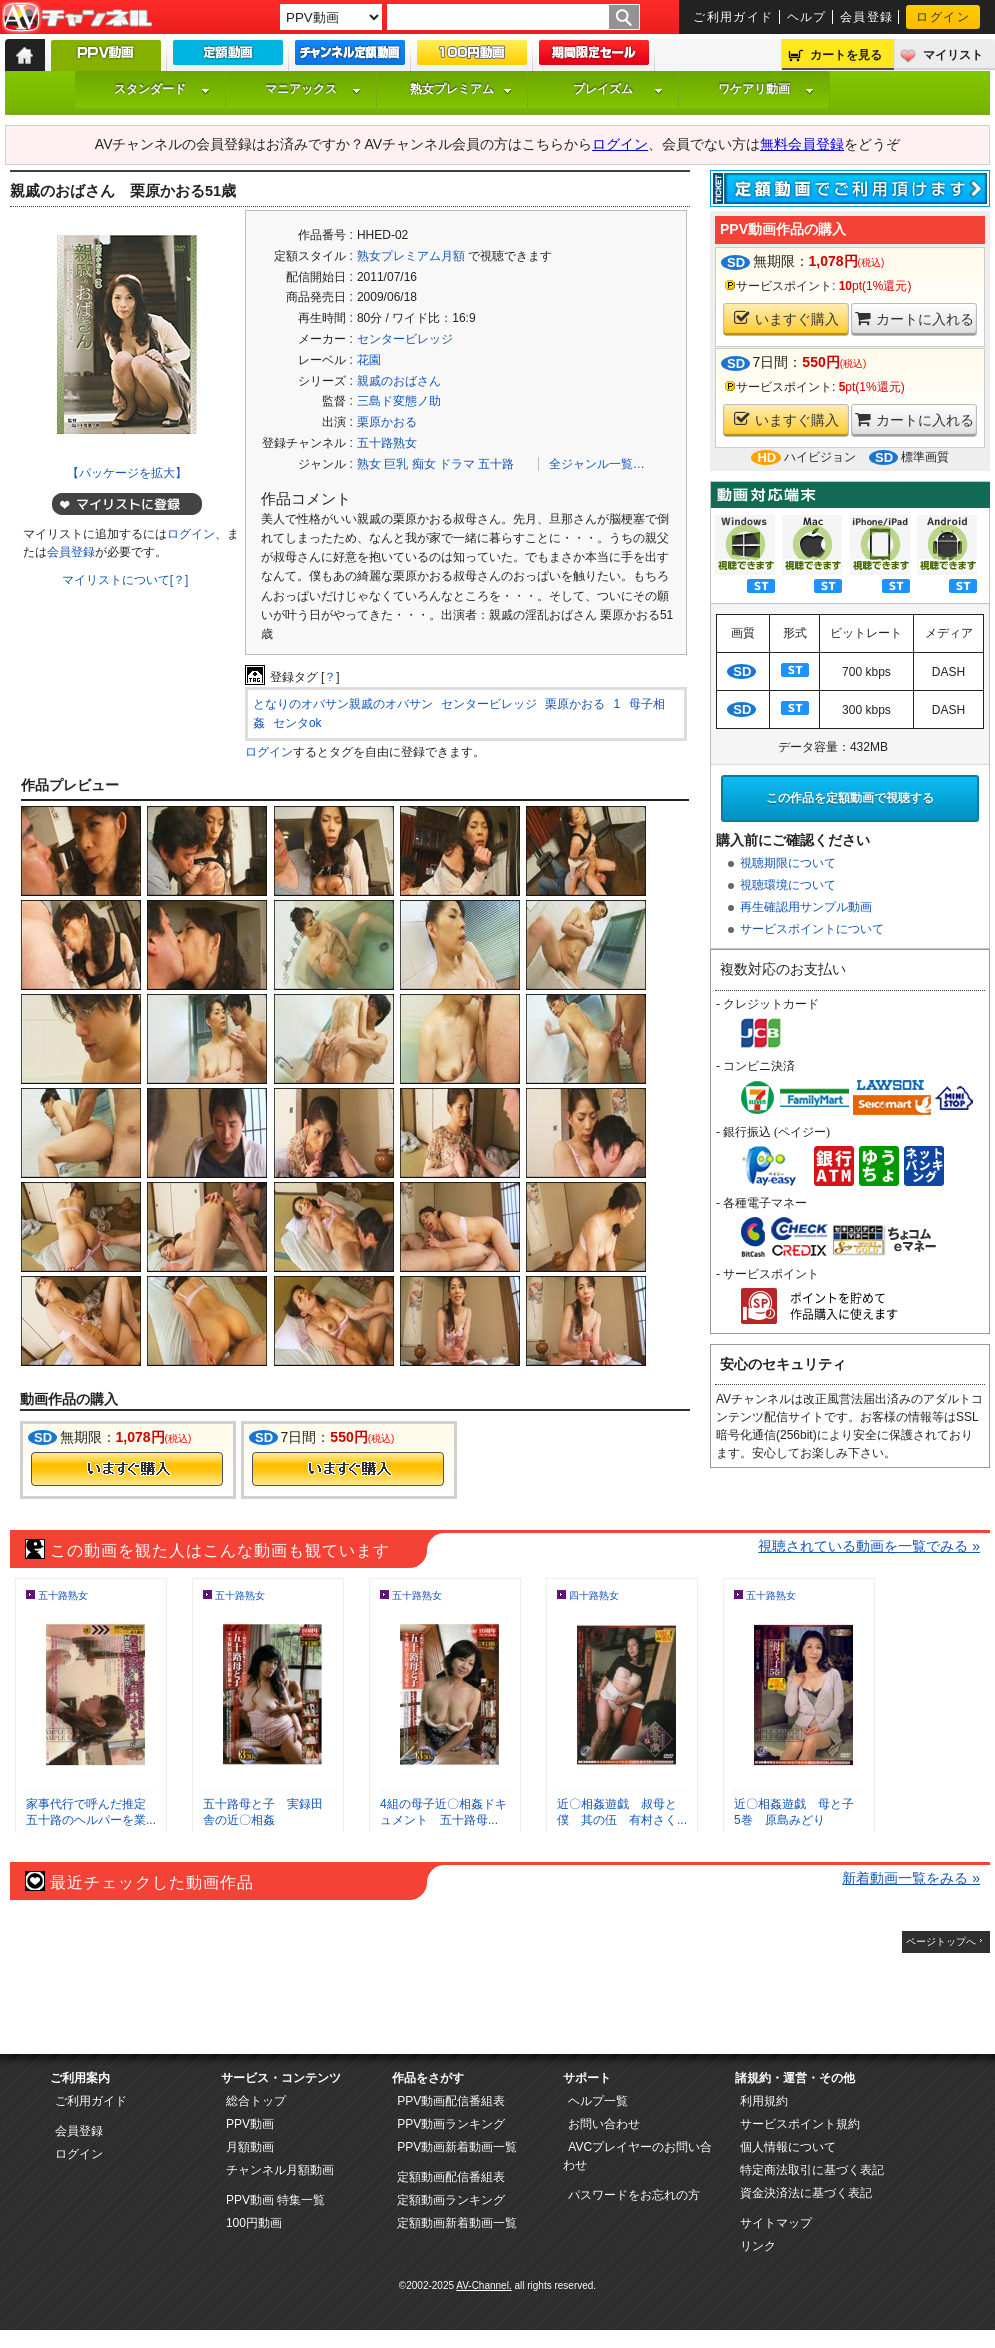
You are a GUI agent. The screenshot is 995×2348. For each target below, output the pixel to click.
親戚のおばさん (399, 381)
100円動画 (254, 2223)
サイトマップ (776, 2223)
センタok (297, 723)
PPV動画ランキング (451, 2124)
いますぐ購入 (786, 318)
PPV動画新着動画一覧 (457, 2147)
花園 (369, 360)
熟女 (369, 464)
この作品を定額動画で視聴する (850, 798)
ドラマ (457, 464)
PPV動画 (250, 2124)
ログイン (943, 17)
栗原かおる (387, 422)
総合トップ (256, 2101)
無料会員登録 (802, 144)
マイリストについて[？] (125, 580)
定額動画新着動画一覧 (457, 2223)
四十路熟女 (594, 1595)
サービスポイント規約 (800, 2124)
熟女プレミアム (461, 89)
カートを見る (846, 55)
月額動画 (250, 2147)
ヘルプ (807, 17)
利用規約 (764, 2101)
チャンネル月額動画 (280, 2170)
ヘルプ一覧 (598, 2101)
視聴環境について (788, 885)
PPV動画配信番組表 (451, 2101)
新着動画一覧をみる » (911, 1878)
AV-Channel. (483, 2285)
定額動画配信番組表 (451, 2177)
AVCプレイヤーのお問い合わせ (637, 2156)
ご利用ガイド (733, 17)
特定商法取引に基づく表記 (812, 2170)
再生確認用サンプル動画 (806, 907)
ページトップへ (941, 1941)
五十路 (496, 464)
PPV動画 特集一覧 (275, 2200)
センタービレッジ (405, 339)
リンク (758, 2246)
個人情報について (788, 2147)
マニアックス (313, 89)
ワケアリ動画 (766, 89)
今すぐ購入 (127, 1469)
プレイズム (618, 89)
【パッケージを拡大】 (127, 473)
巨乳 (396, 464)
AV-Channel (77, 18)
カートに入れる (914, 318)
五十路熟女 (387, 443)
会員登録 (867, 17)
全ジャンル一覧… (597, 464)
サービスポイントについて (812, 929)
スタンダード (162, 89)
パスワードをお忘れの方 (634, 2195)
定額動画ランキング (451, 2200)
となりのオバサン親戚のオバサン (343, 704)
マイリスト (953, 55)
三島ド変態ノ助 (399, 401)
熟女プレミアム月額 (411, 256)
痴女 (424, 464)
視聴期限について (788, 863)
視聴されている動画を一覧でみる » (869, 1546)
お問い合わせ (604, 2124)
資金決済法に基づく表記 (806, 2193)
